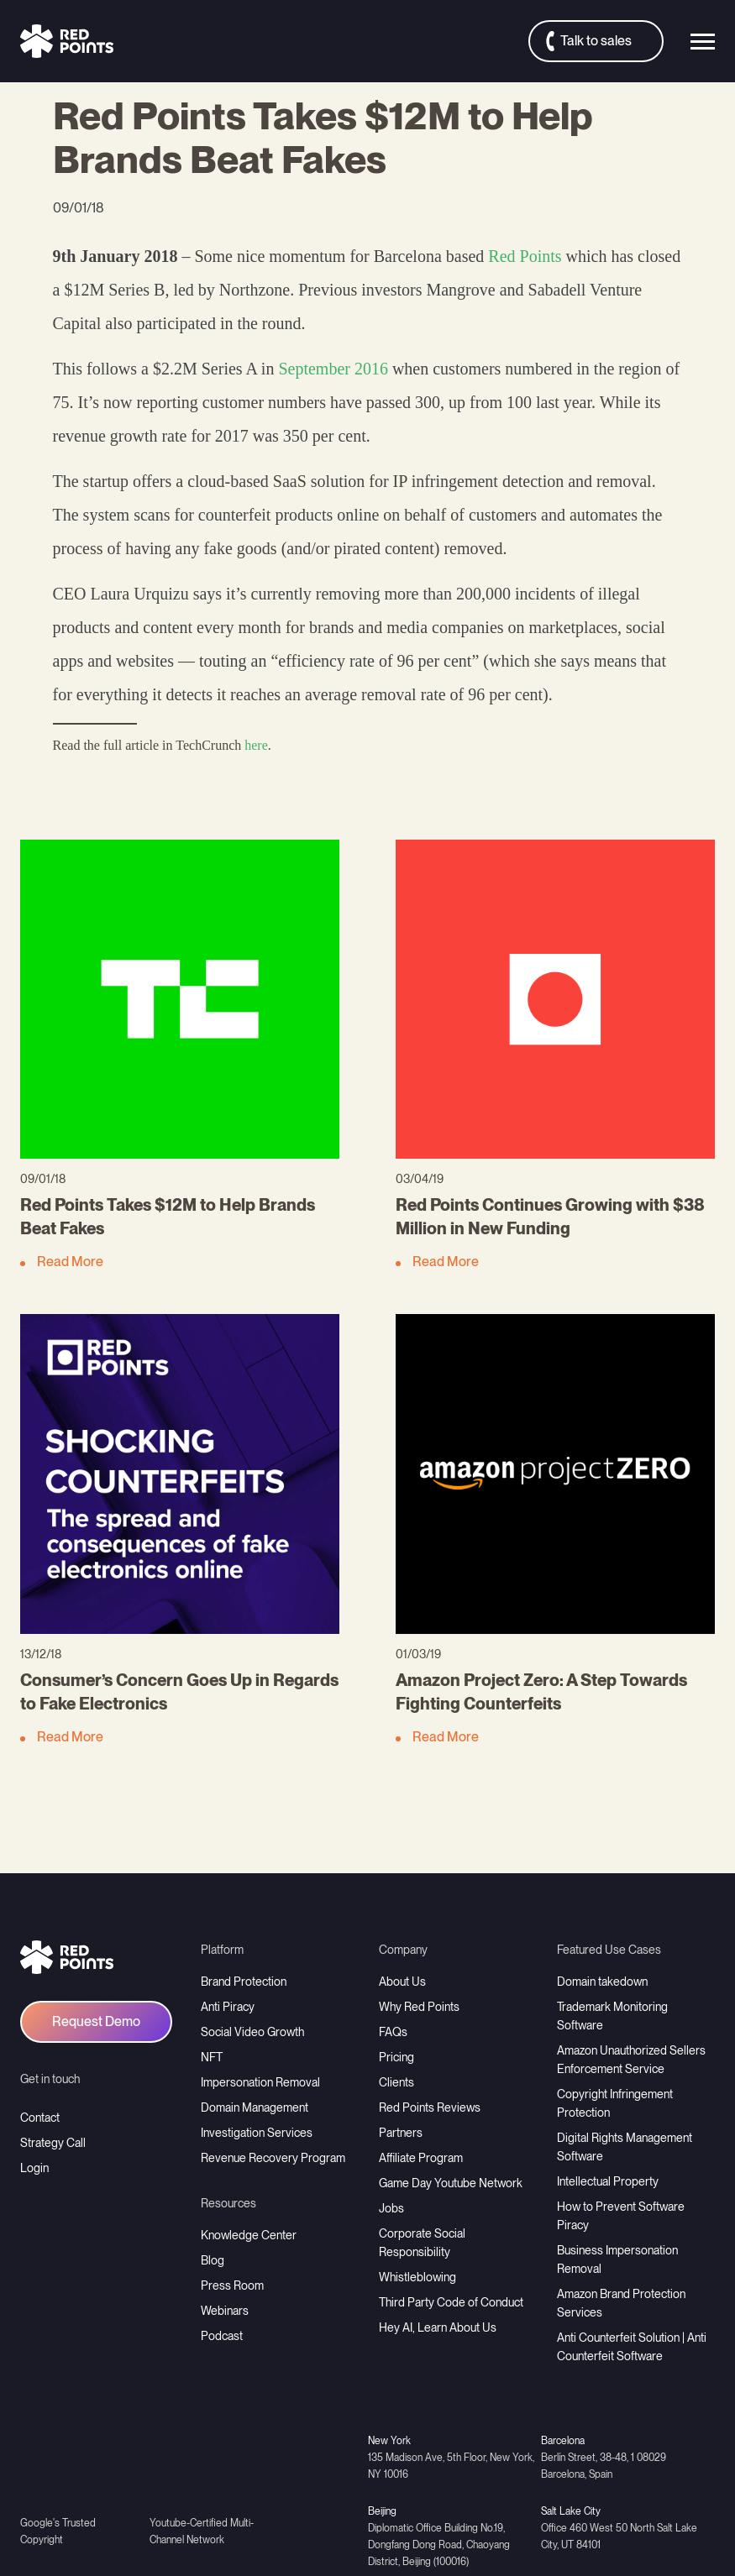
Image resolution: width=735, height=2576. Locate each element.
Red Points (524, 256)
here (256, 745)
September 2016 (333, 368)
